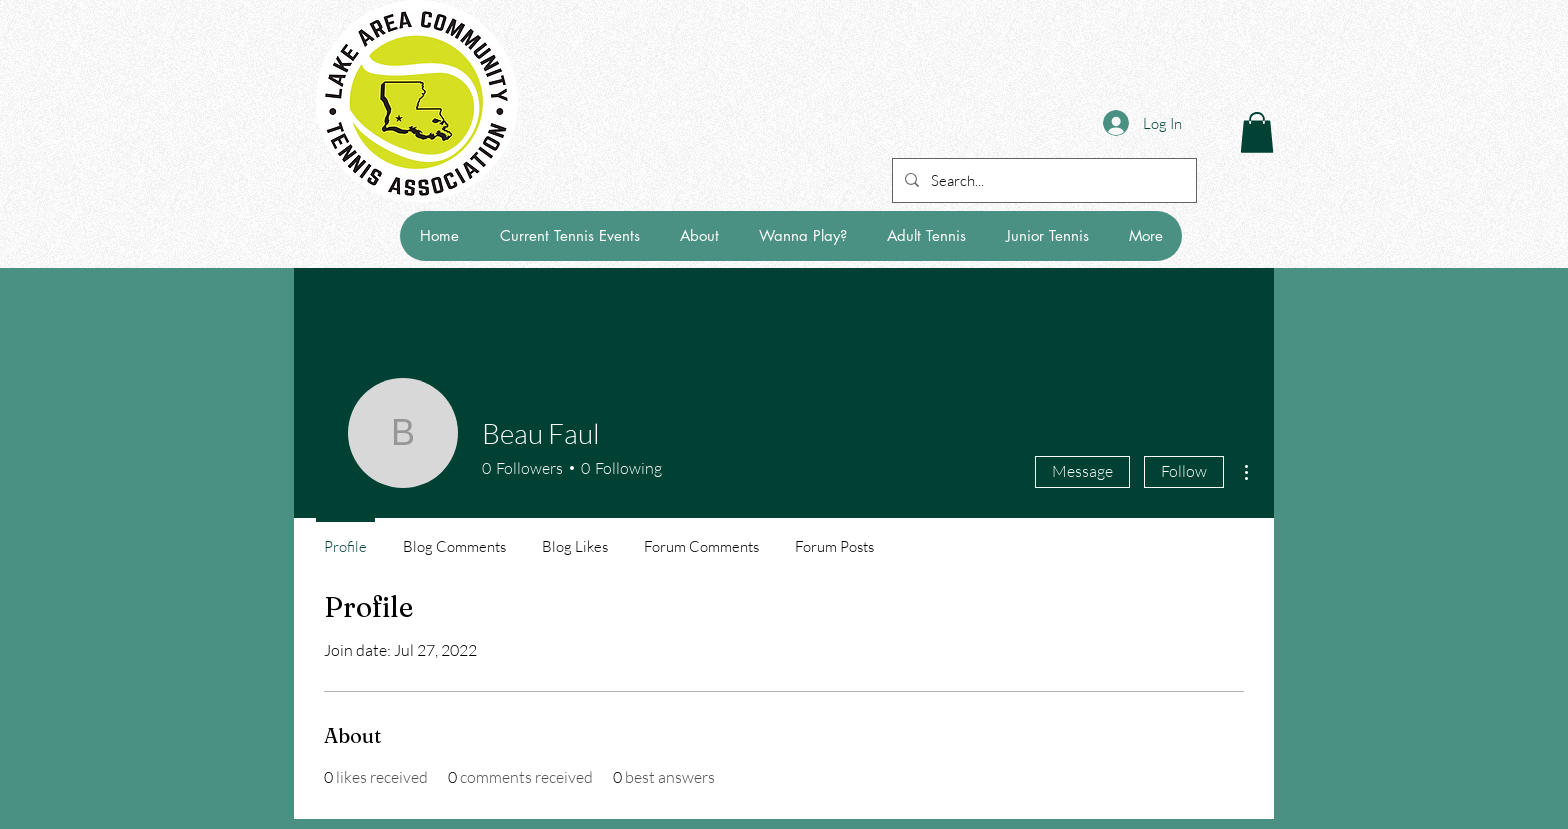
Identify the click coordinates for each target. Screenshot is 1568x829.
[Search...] (1042, 180)
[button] (1257, 132)
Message (1082, 471)
